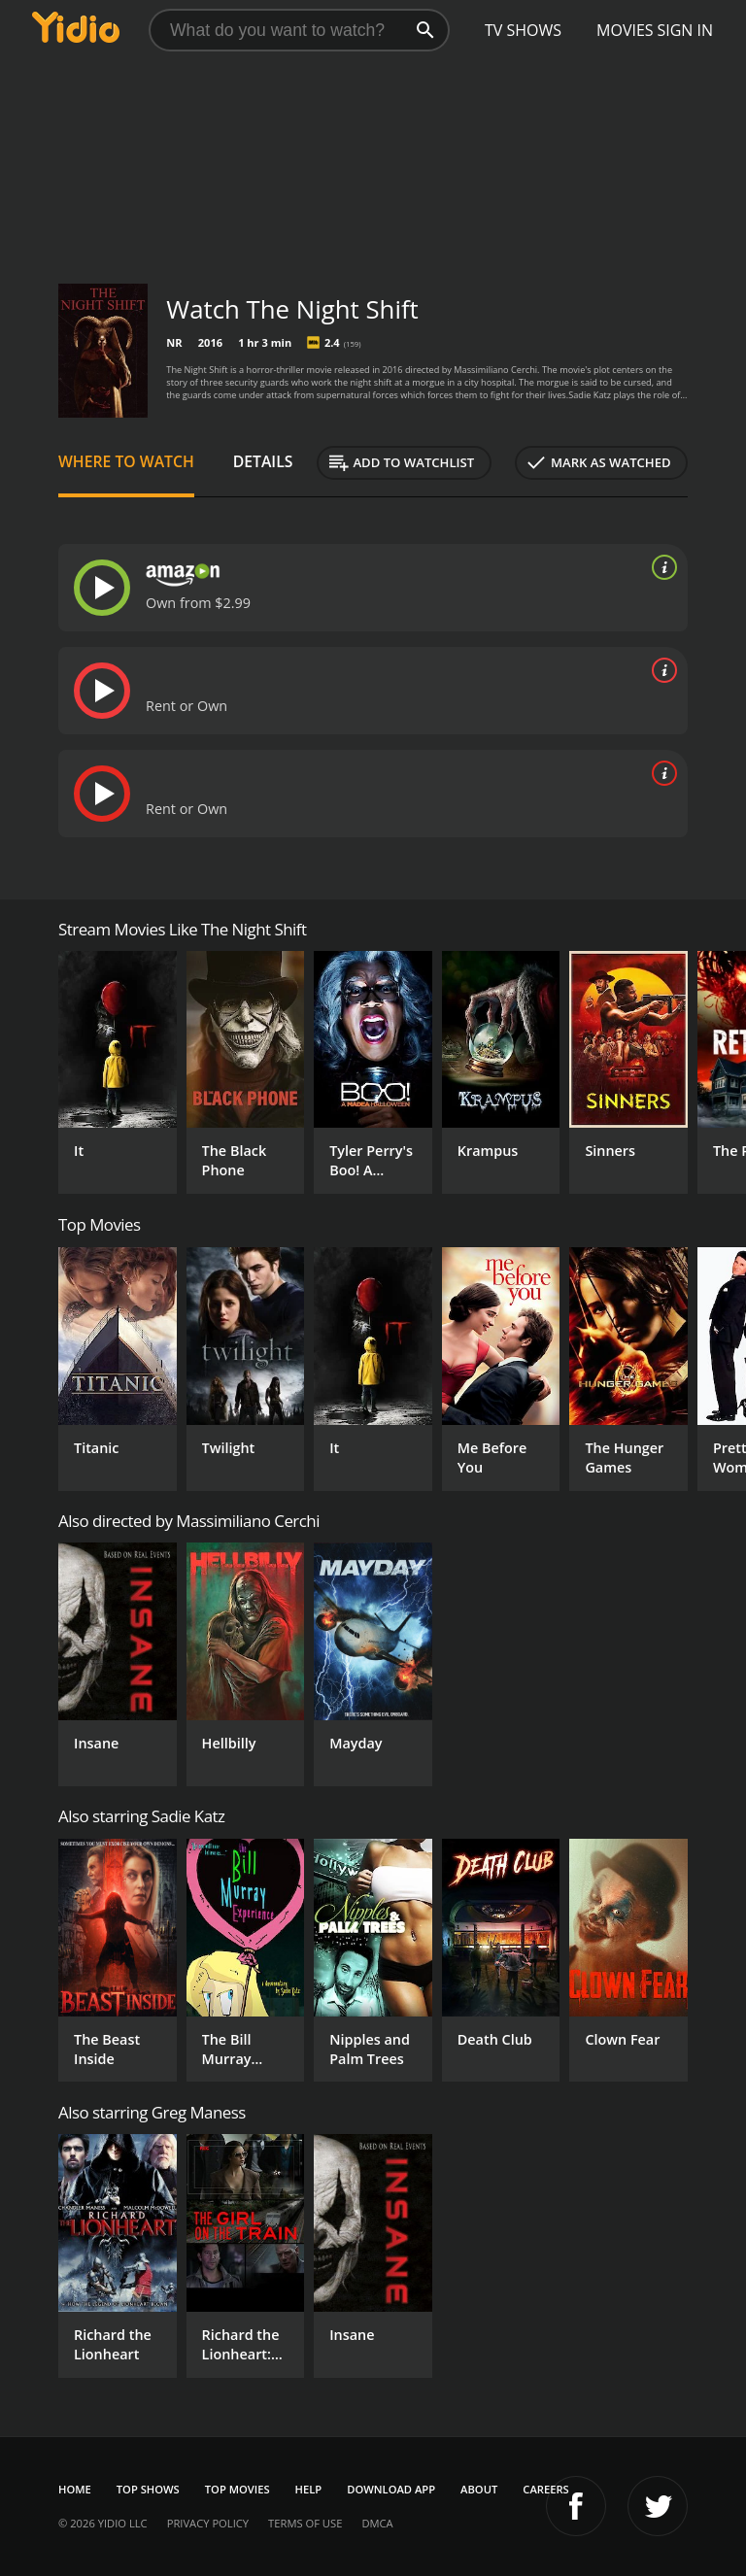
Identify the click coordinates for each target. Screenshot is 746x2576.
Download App (391, 2489)
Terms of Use (305, 2523)
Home (74, 2489)
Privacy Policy (208, 2523)
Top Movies (237, 2489)
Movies (625, 30)
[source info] (660, 567)
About (478, 2489)
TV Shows (523, 30)
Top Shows (148, 2489)
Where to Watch (126, 461)
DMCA (376, 2523)
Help (308, 2489)
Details (263, 461)
